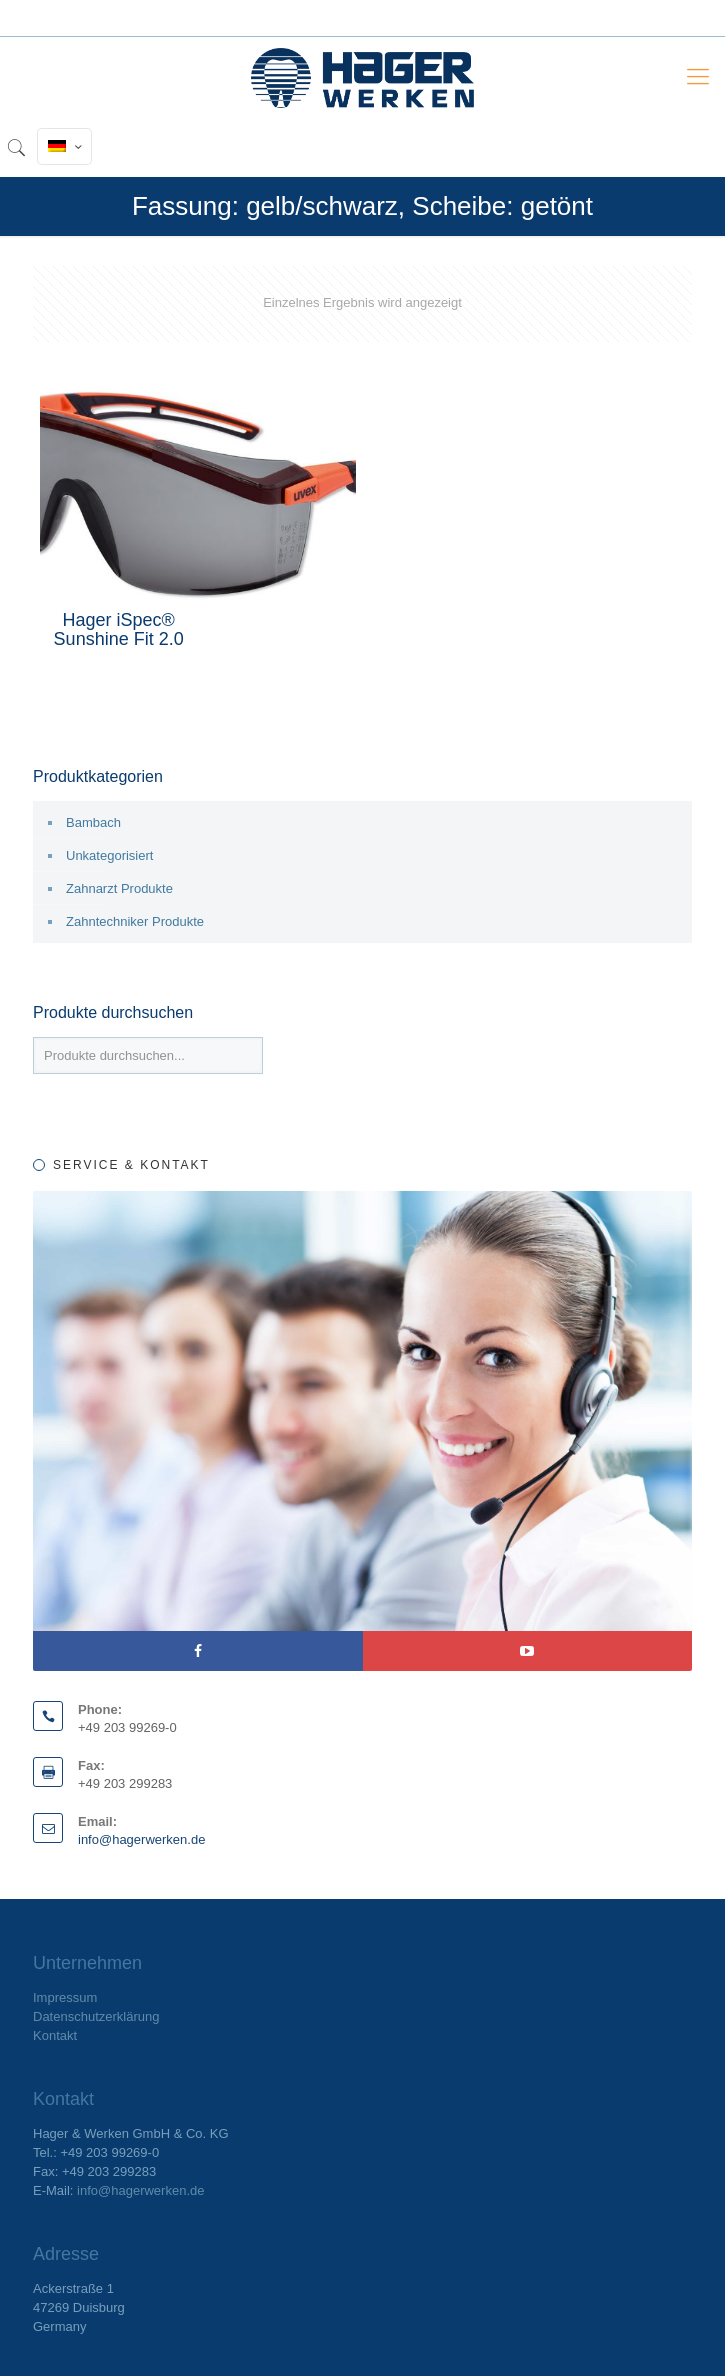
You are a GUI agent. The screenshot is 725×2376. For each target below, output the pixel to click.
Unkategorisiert (109, 855)
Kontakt (55, 2035)
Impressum (65, 1997)
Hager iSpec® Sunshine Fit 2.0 (119, 629)
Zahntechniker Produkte (135, 921)
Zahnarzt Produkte (119, 888)
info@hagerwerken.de (141, 1839)
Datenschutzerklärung (96, 2016)
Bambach (93, 822)
